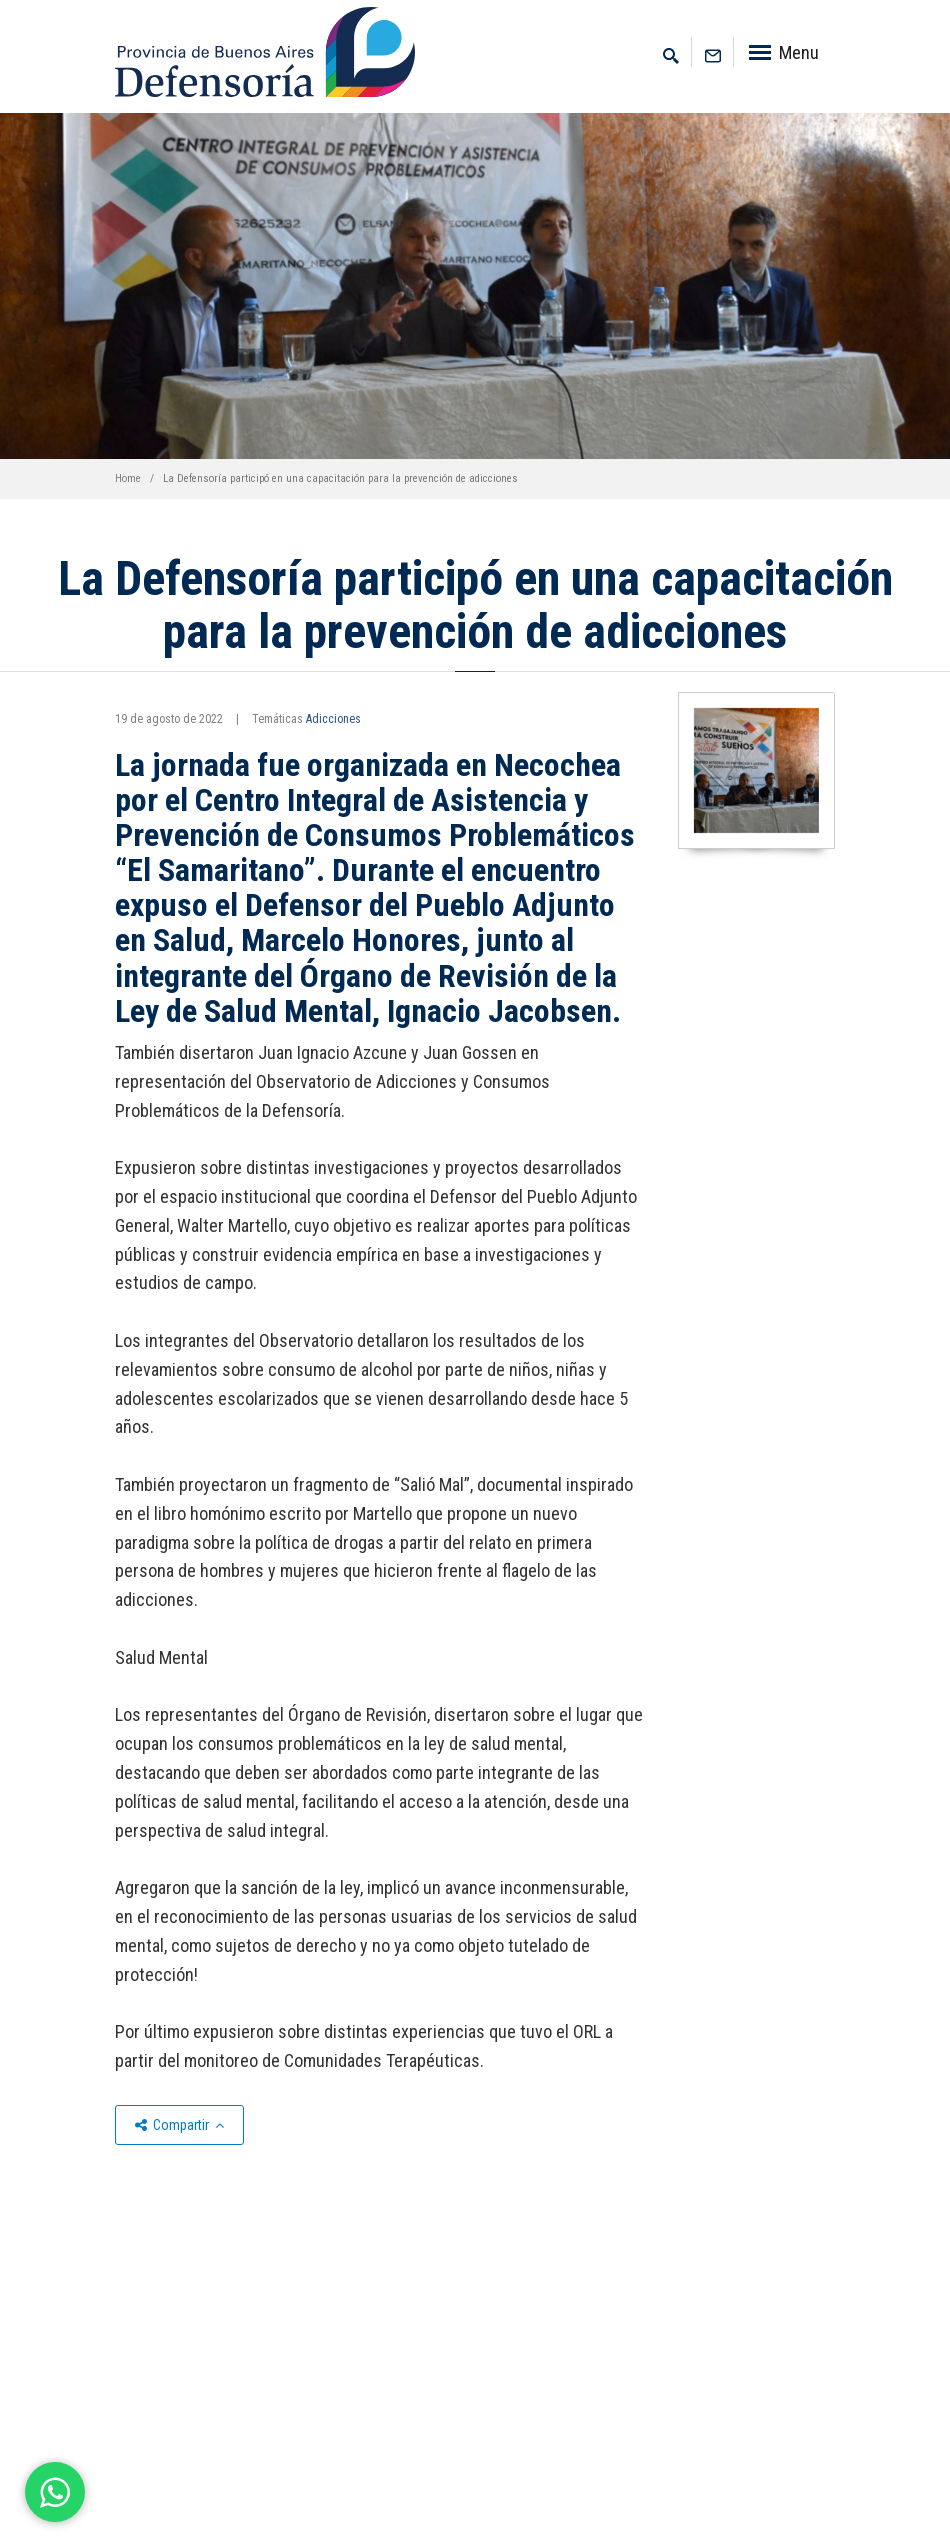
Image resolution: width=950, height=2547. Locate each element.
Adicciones (333, 719)
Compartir (179, 2125)
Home (128, 478)
